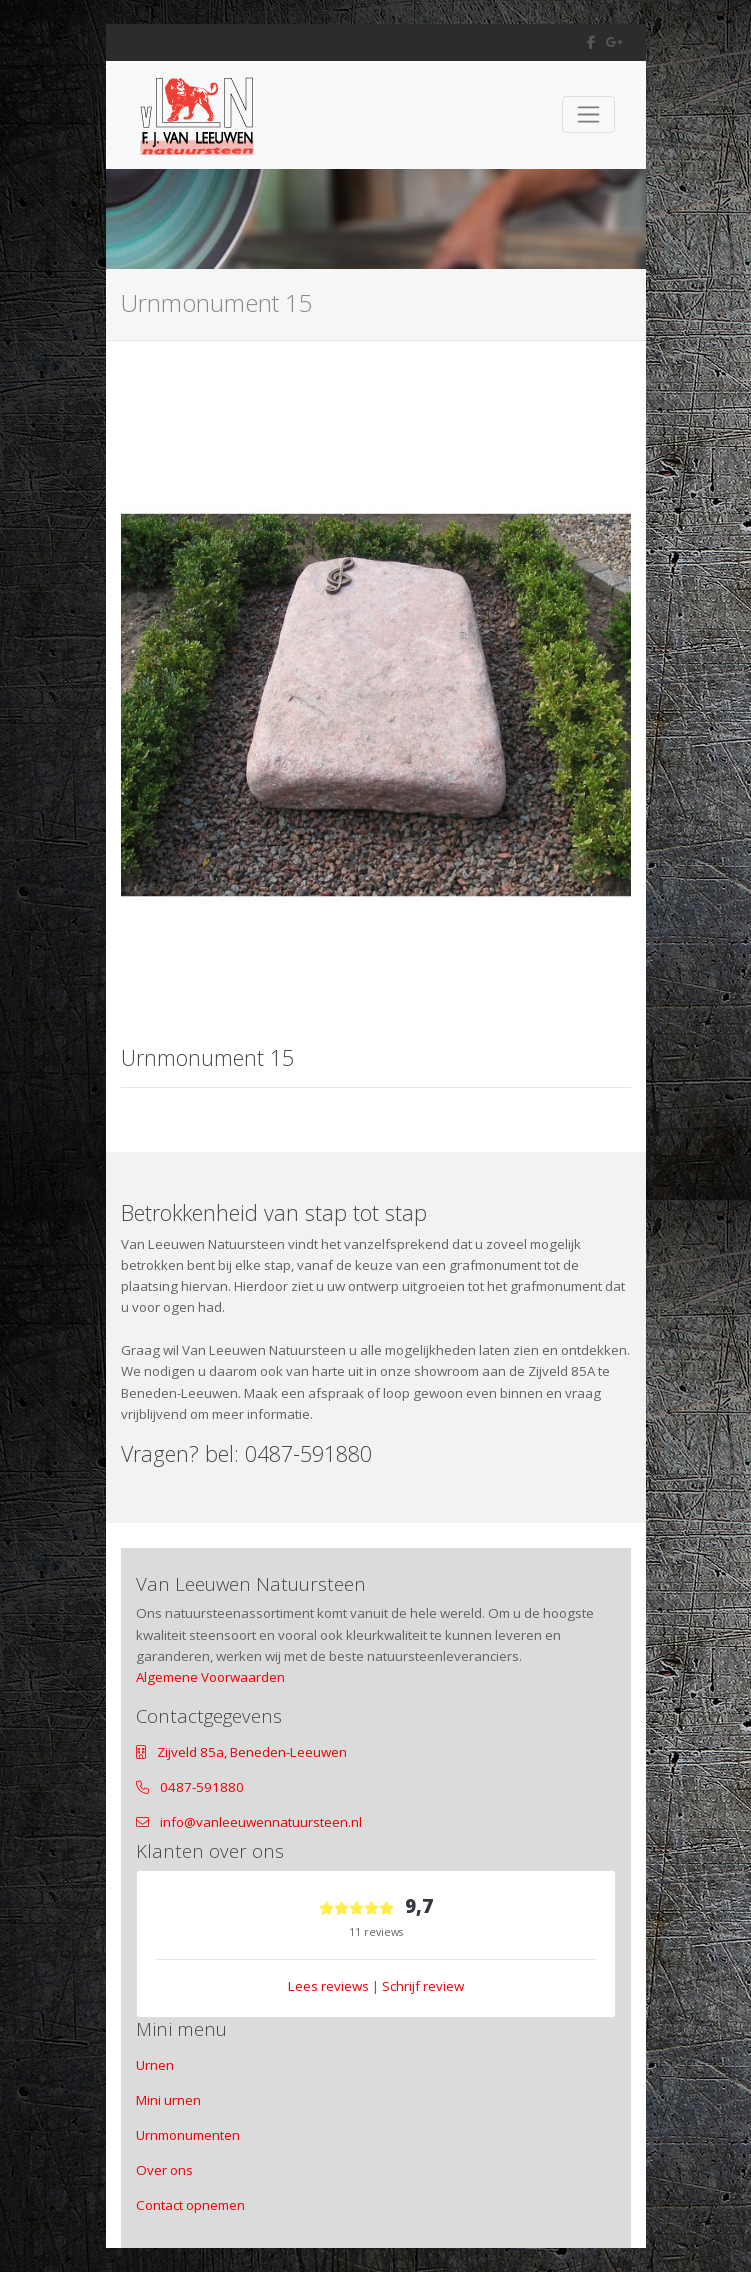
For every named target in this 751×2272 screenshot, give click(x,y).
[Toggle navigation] (588, 114)
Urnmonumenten (188, 2135)
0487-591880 (202, 1787)
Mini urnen (168, 2100)
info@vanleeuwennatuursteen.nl (261, 1822)
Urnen (155, 2065)
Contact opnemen (190, 2205)
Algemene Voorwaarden (210, 1677)
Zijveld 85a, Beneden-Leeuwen (252, 1752)
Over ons (164, 2170)
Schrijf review (423, 1986)
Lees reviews (328, 1986)
